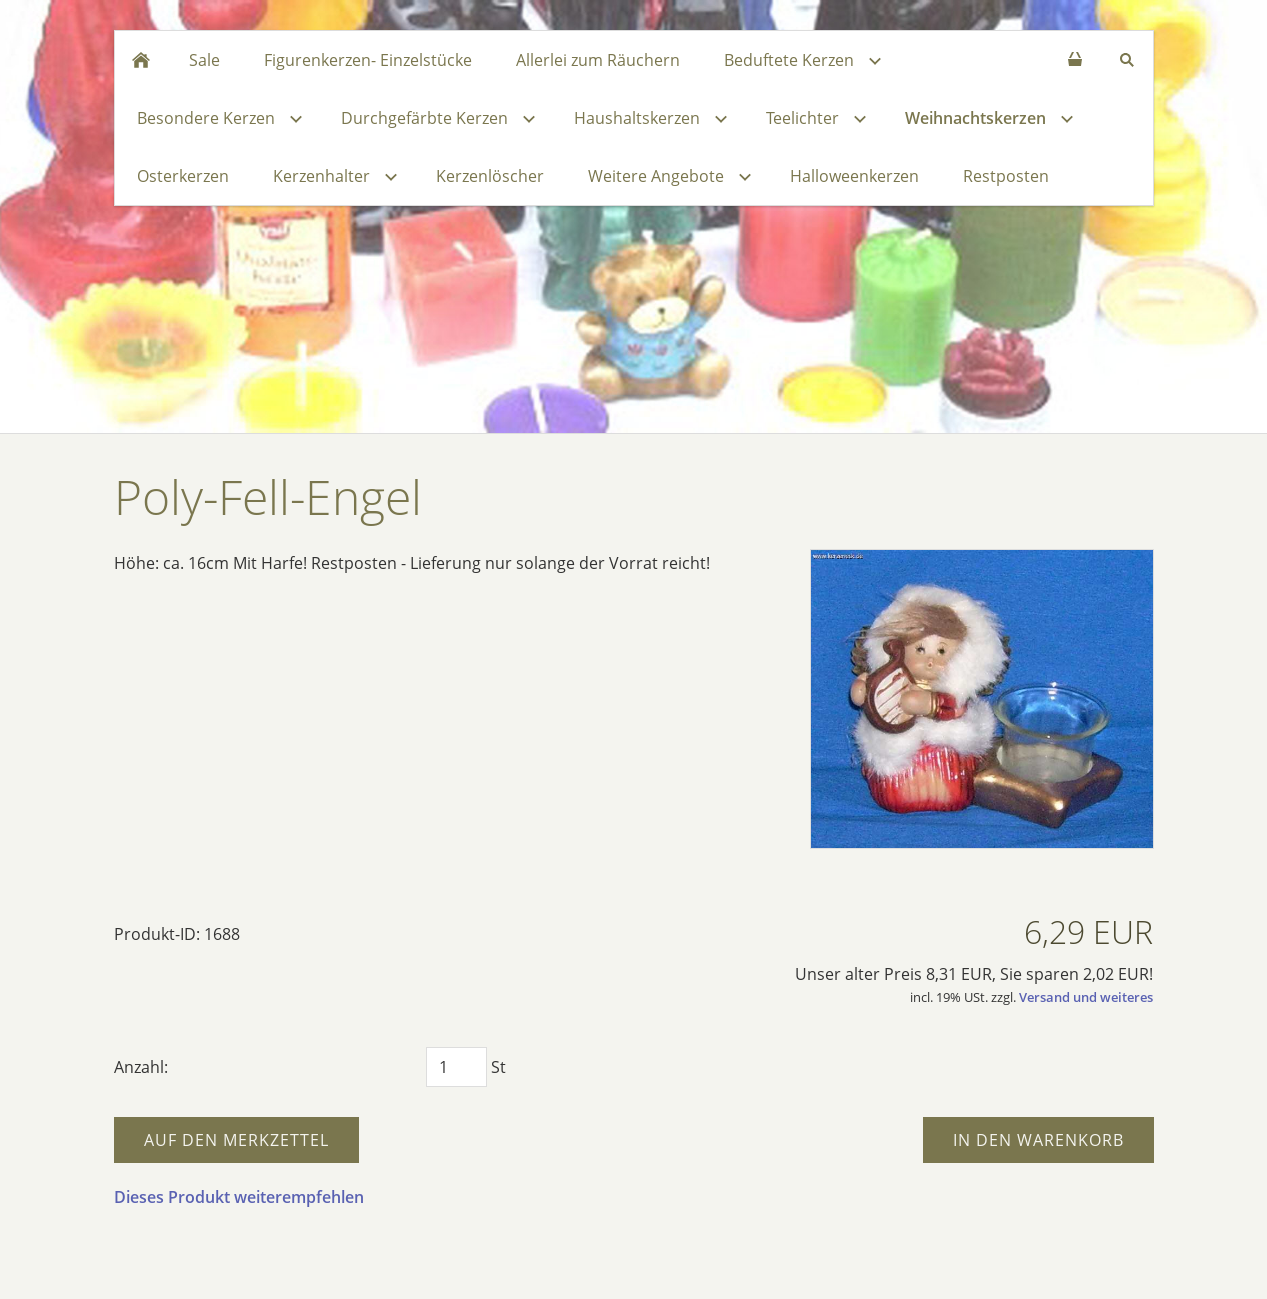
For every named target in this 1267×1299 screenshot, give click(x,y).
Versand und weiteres (1086, 997)
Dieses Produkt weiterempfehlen (239, 1197)
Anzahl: (141, 1067)
